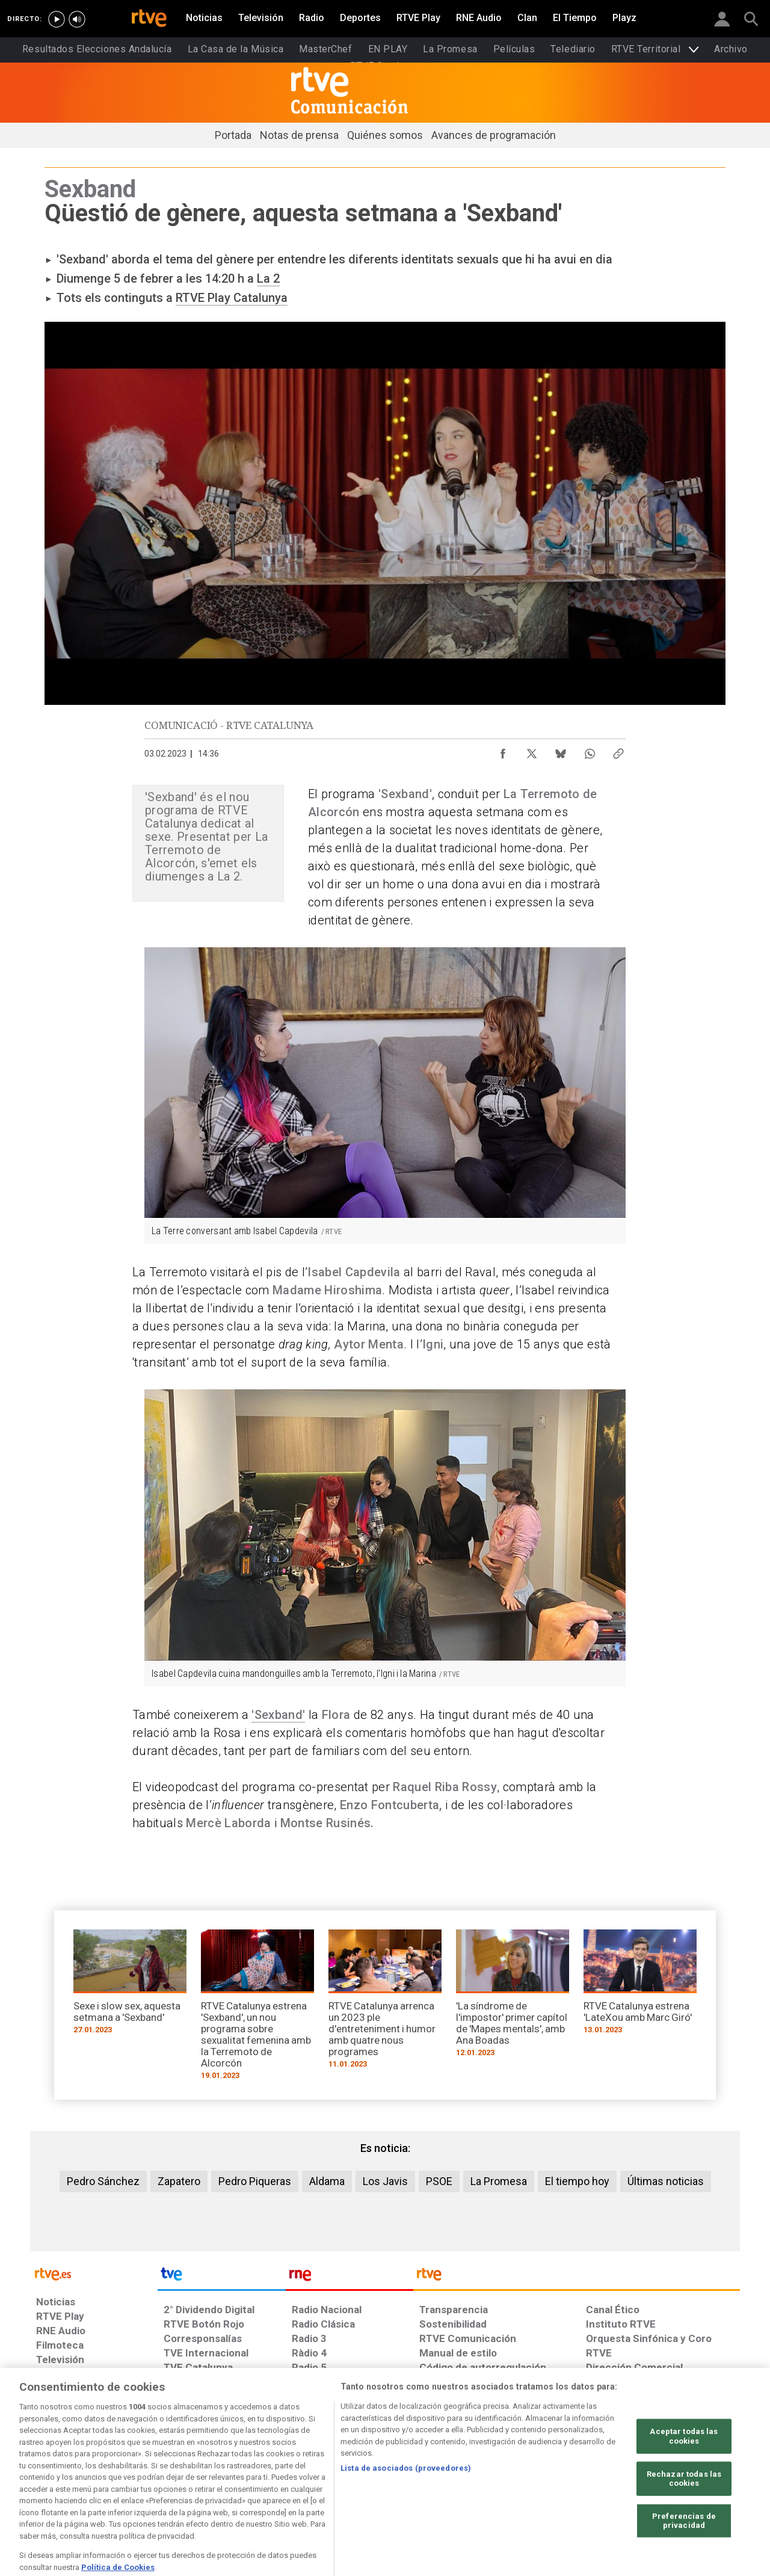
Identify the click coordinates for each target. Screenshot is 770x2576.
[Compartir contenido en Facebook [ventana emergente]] (502, 750)
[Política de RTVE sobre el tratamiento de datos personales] (146, 2483)
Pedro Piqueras (254, 2181)
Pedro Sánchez (103, 2181)
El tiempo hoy (577, 2181)
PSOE (439, 2181)
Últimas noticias (665, 2181)
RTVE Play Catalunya (232, 297)
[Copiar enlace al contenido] (618, 750)
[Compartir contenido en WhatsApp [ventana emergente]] (589, 750)
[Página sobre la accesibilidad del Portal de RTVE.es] (456, 2483)
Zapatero (179, 2181)
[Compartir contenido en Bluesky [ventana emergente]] (560, 750)
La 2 (268, 278)
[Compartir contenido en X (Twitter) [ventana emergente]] (531, 750)
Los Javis (385, 2181)
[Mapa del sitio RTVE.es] (529, 2483)
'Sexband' (278, 1715)
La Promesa (498, 2181)
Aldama (327, 2181)
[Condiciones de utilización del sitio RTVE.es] (55, 2483)
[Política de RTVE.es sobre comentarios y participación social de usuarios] (686, 2483)
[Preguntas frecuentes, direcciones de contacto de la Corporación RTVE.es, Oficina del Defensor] (592, 2483)
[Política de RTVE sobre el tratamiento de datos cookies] (254, 2483)
